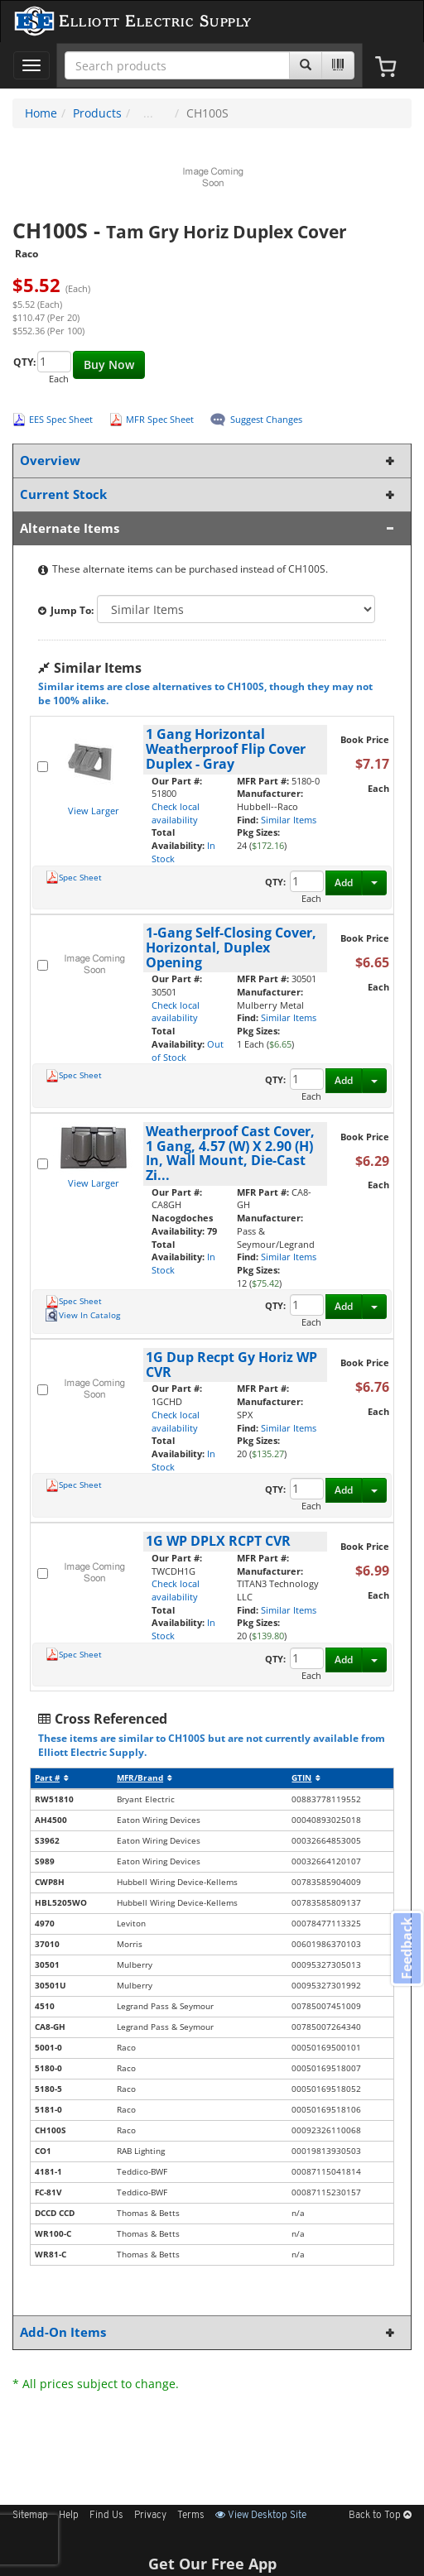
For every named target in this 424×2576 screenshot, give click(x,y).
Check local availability (176, 813)
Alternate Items (209, 528)
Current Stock (209, 494)
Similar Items (288, 819)
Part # (52, 1777)
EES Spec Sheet (61, 419)
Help (69, 2516)
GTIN (306, 1777)
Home (41, 113)
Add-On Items (209, 2332)
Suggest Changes (266, 419)
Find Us (106, 2516)
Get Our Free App (212, 2564)
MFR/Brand (144, 1777)
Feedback (407, 1948)
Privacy (150, 2516)
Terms (191, 2516)
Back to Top (380, 2516)
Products (97, 113)
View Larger (93, 810)
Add (344, 882)
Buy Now (109, 364)
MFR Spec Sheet (160, 419)
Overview (209, 460)
